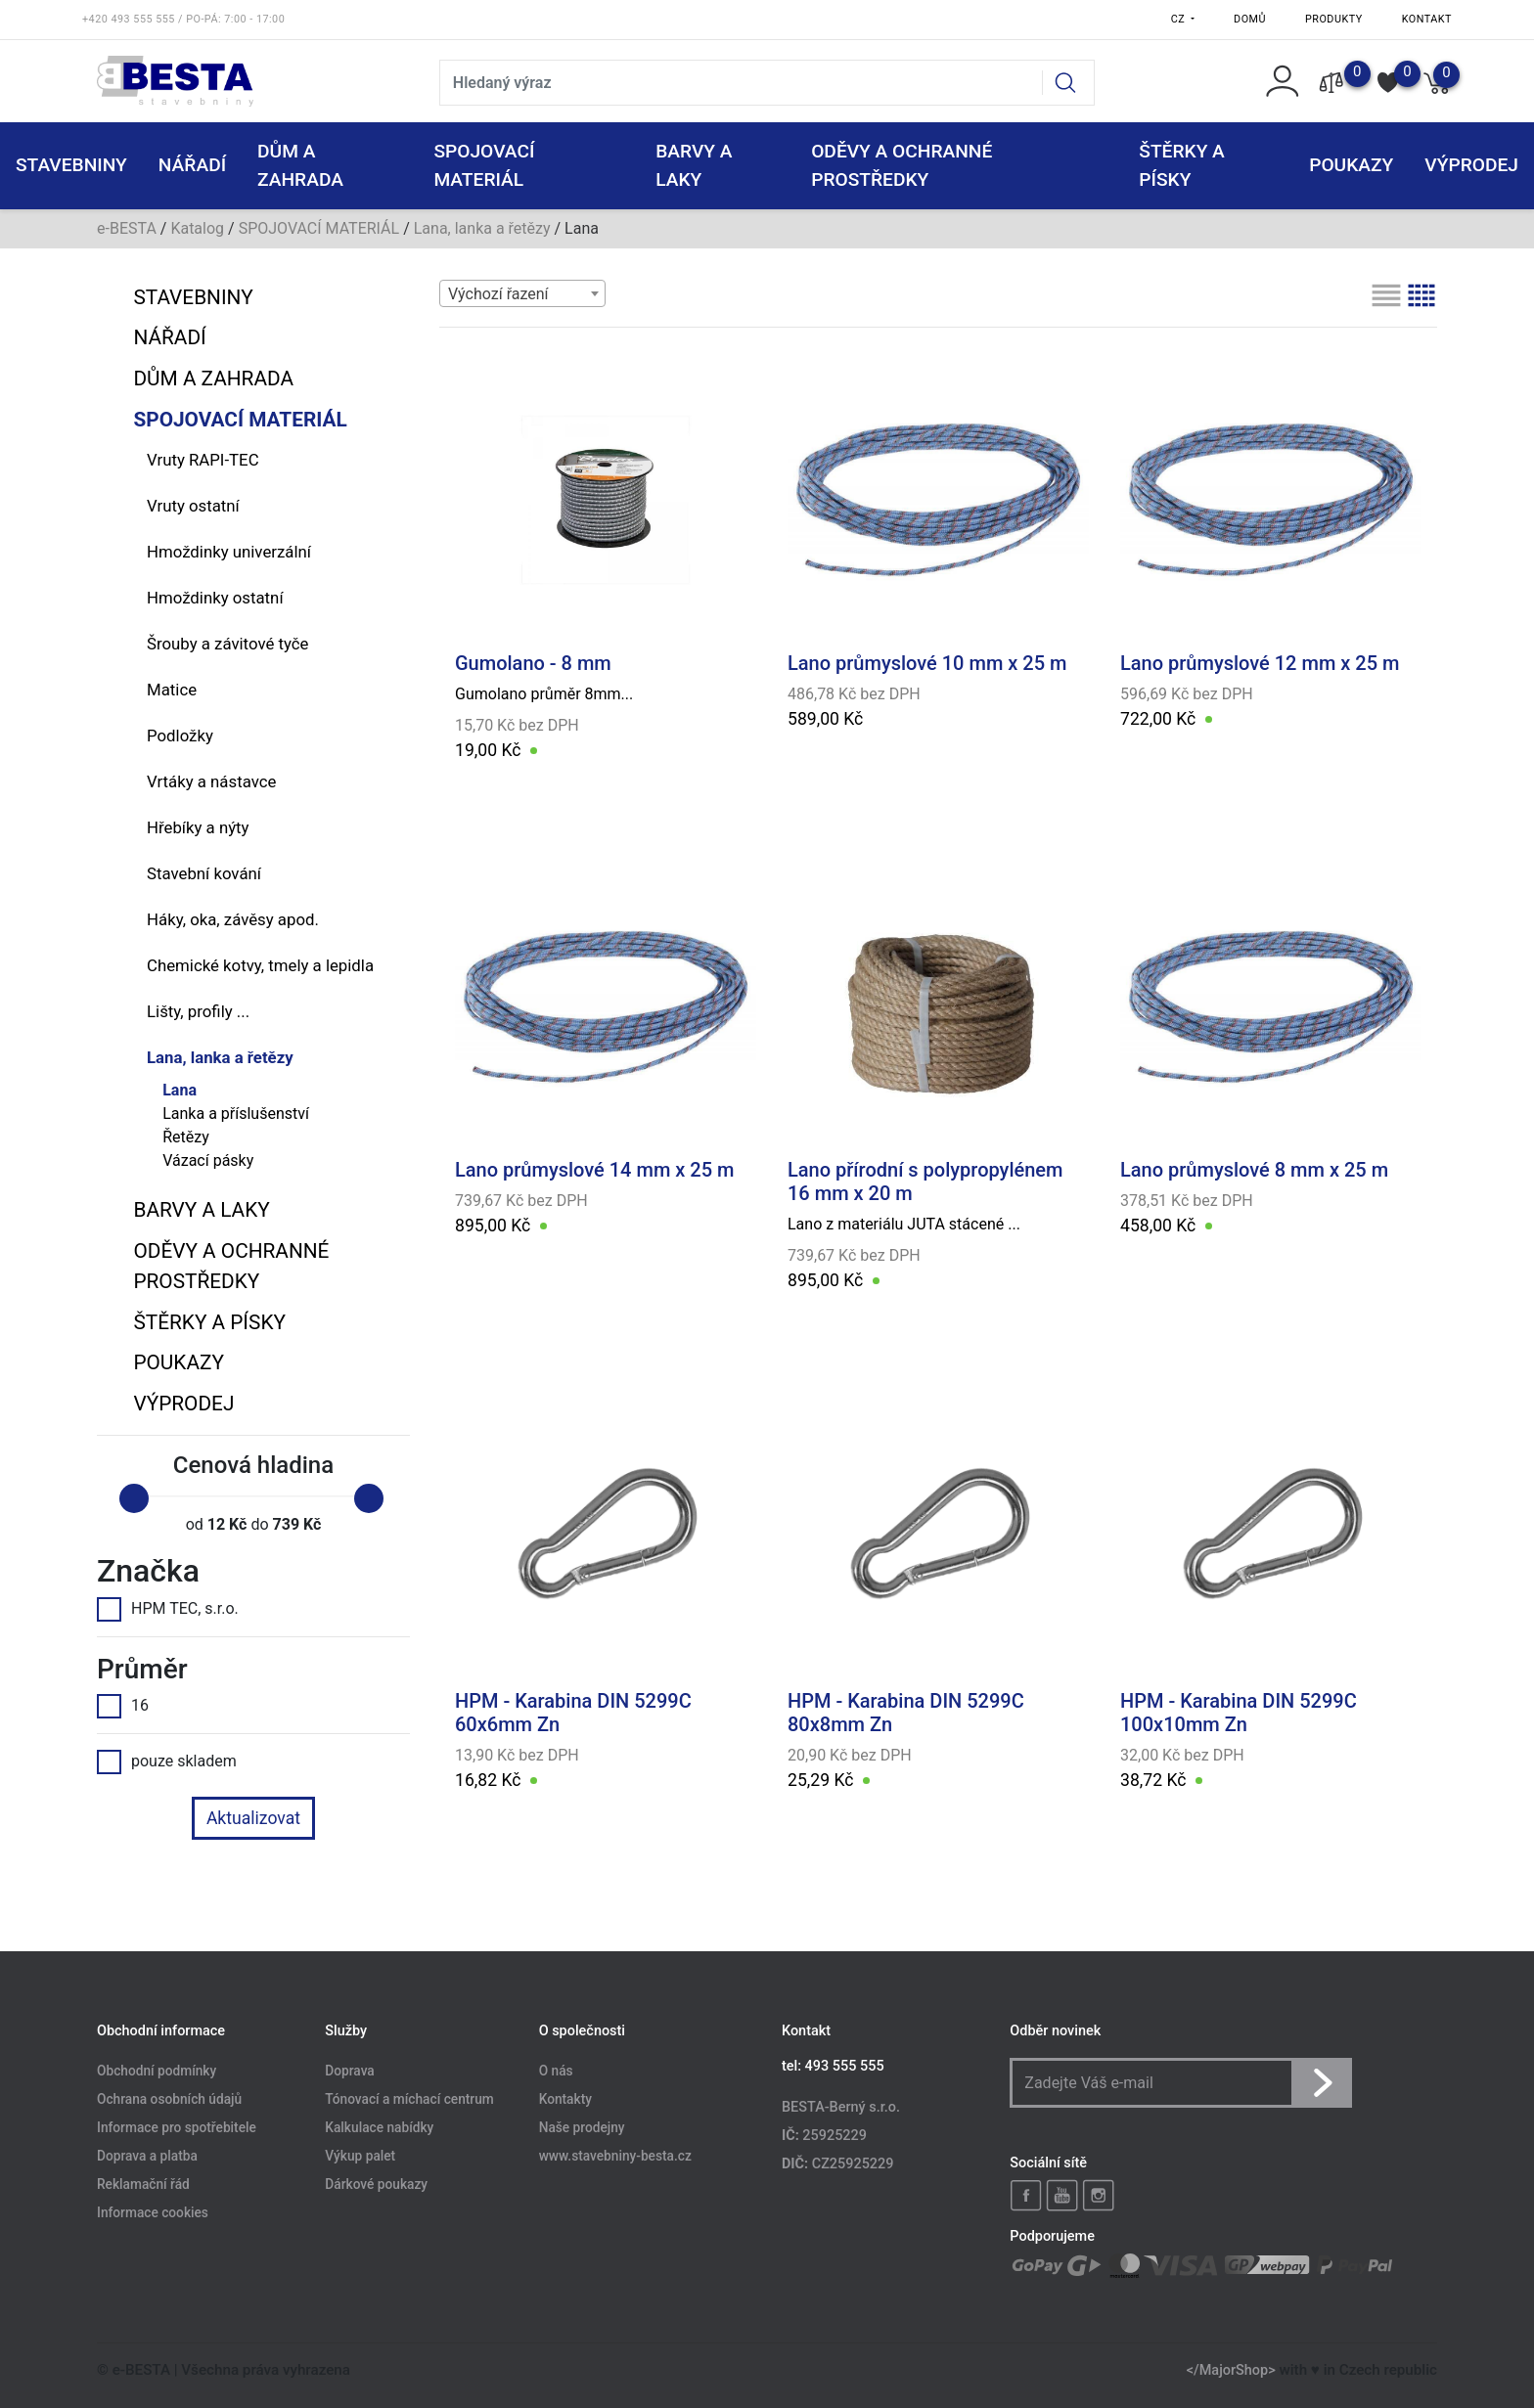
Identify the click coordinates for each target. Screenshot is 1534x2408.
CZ (1180, 19)
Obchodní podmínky (156, 2071)
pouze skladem (167, 1761)
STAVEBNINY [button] (71, 165)
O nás (556, 2071)
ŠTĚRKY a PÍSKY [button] (1182, 165)
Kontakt (1427, 19)
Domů (1250, 19)
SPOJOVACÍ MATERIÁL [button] (483, 165)
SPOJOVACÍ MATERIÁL (319, 228)
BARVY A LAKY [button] (693, 165)
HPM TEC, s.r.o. (168, 1609)
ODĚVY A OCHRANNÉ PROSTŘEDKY (231, 1266)
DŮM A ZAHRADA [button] (300, 165)
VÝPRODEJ (183, 1403)
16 (123, 1705)
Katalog (197, 228)
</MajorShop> (1231, 2370)
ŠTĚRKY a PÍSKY (209, 1322)
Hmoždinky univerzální (229, 551)
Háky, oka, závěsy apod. (233, 919)
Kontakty (565, 2100)
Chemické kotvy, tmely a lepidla (260, 965)
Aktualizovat (253, 1818)
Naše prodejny (582, 2128)
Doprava (349, 2071)
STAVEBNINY (192, 297)
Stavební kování (204, 873)
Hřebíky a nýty (198, 827)
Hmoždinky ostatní (215, 597)
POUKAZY (1351, 165)
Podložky (180, 735)
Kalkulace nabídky (379, 2128)
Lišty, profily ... (198, 1011)
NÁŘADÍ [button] (192, 165)
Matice (172, 689)
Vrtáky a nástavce (211, 781)
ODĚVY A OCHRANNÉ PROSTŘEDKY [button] (901, 165)
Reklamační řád (143, 2184)
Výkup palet (360, 2155)
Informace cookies (152, 2212)
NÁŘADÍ (169, 337)
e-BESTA (127, 228)
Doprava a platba (147, 2155)
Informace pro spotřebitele (176, 2128)
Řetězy (185, 1137)
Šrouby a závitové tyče (227, 643)
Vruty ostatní (193, 505)
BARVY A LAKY (201, 1210)
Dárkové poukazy (376, 2184)
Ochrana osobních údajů (169, 2100)
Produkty (1334, 19)
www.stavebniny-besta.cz (615, 2155)
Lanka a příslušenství (235, 1113)
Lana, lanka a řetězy (482, 228)
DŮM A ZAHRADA (213, 378)
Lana (179, 1090)
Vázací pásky (207, 1160)
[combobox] (522, 293)
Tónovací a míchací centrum (409, 2100)
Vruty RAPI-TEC (203, 459)
